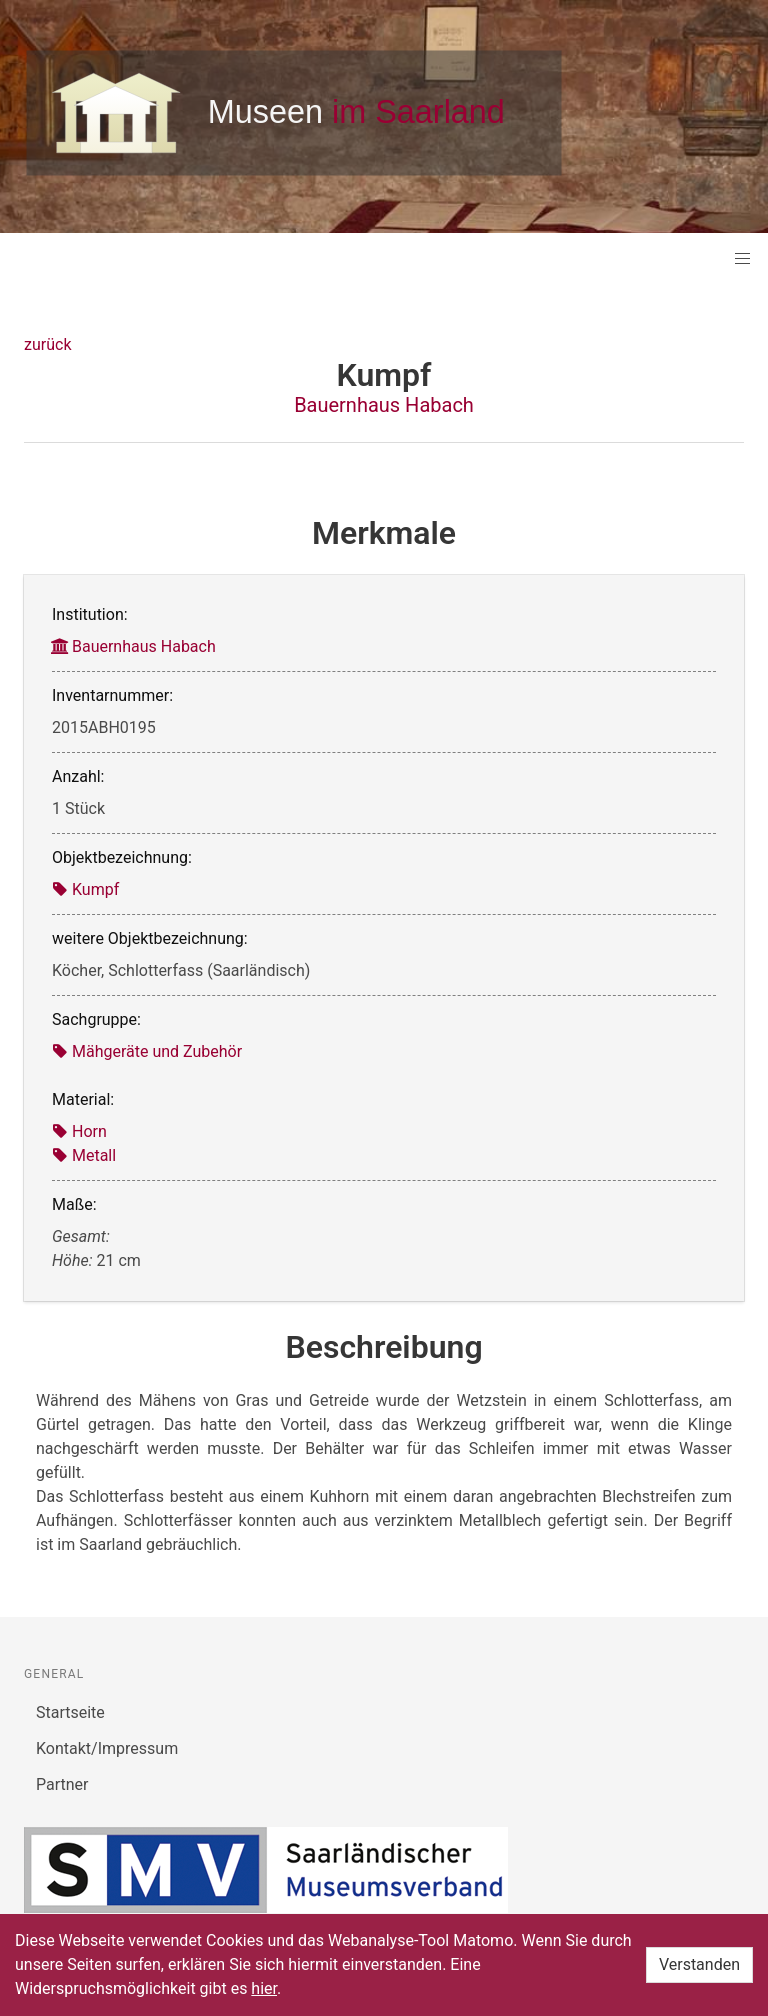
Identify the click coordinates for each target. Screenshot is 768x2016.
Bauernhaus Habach (384, 405)
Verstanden (699, 1964)
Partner (62, 1784)
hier (264, 1988)
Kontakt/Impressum (107, 1748)
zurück (47, 344)
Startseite (70, 1712)
